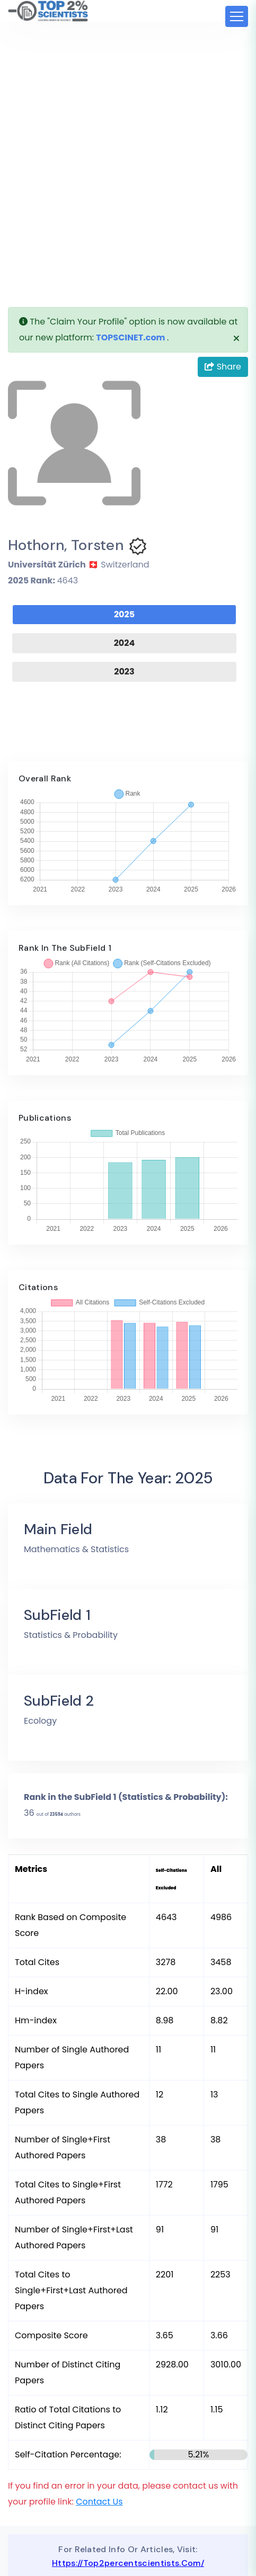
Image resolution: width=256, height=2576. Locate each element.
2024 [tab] (124, 643)
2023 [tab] (124, 671)
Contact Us (99, 2502)
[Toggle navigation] (236, 16)
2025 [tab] (124, 614)
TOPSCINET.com (130, 337)
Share (223, 367)
